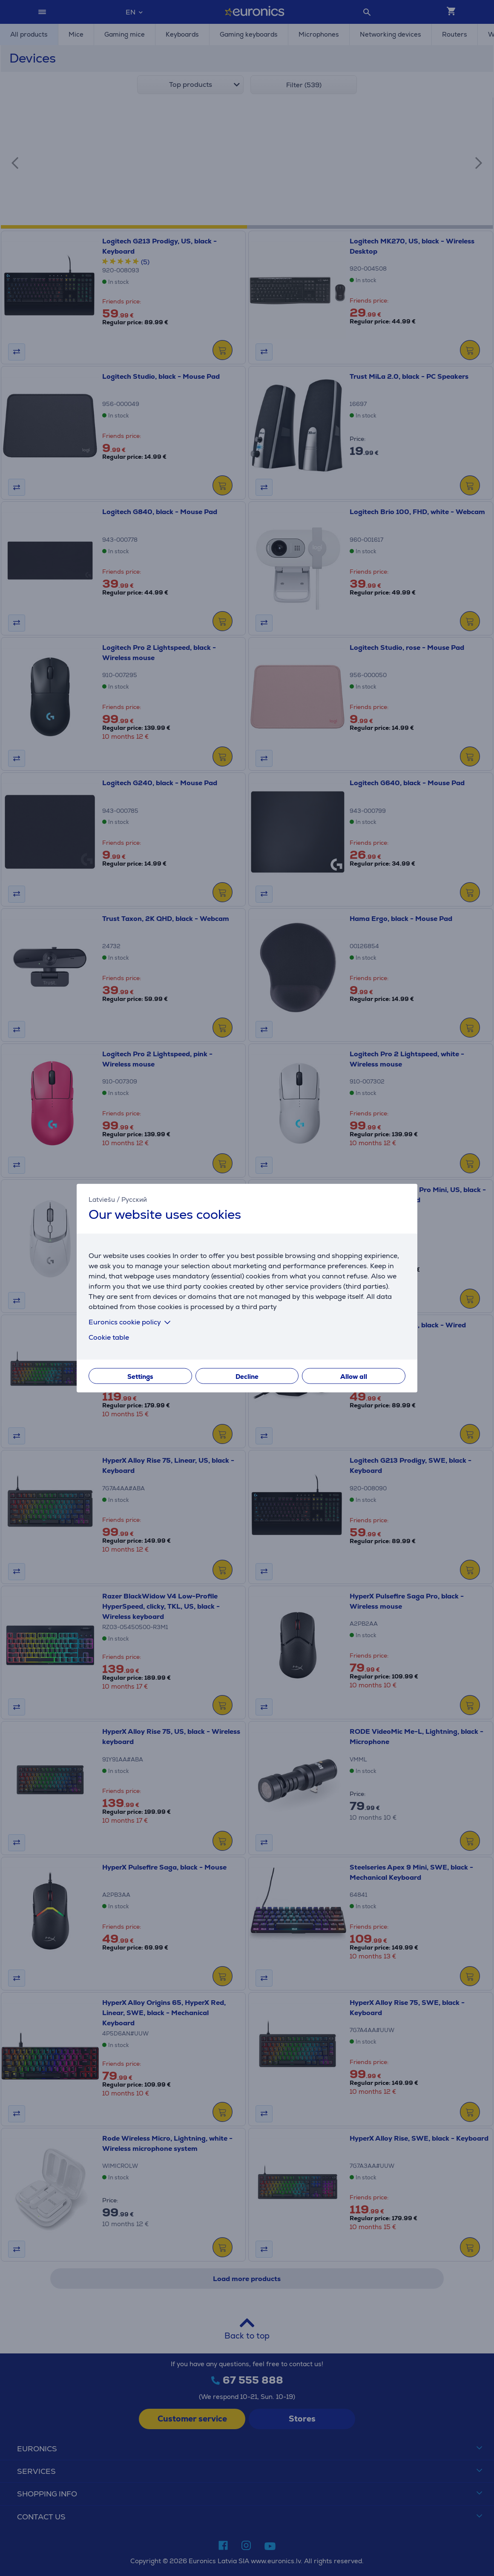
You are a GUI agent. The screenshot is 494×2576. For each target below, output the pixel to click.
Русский (134, 1199)
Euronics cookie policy (131, 1322)
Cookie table (109, 1337)
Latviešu (102, 1199)
